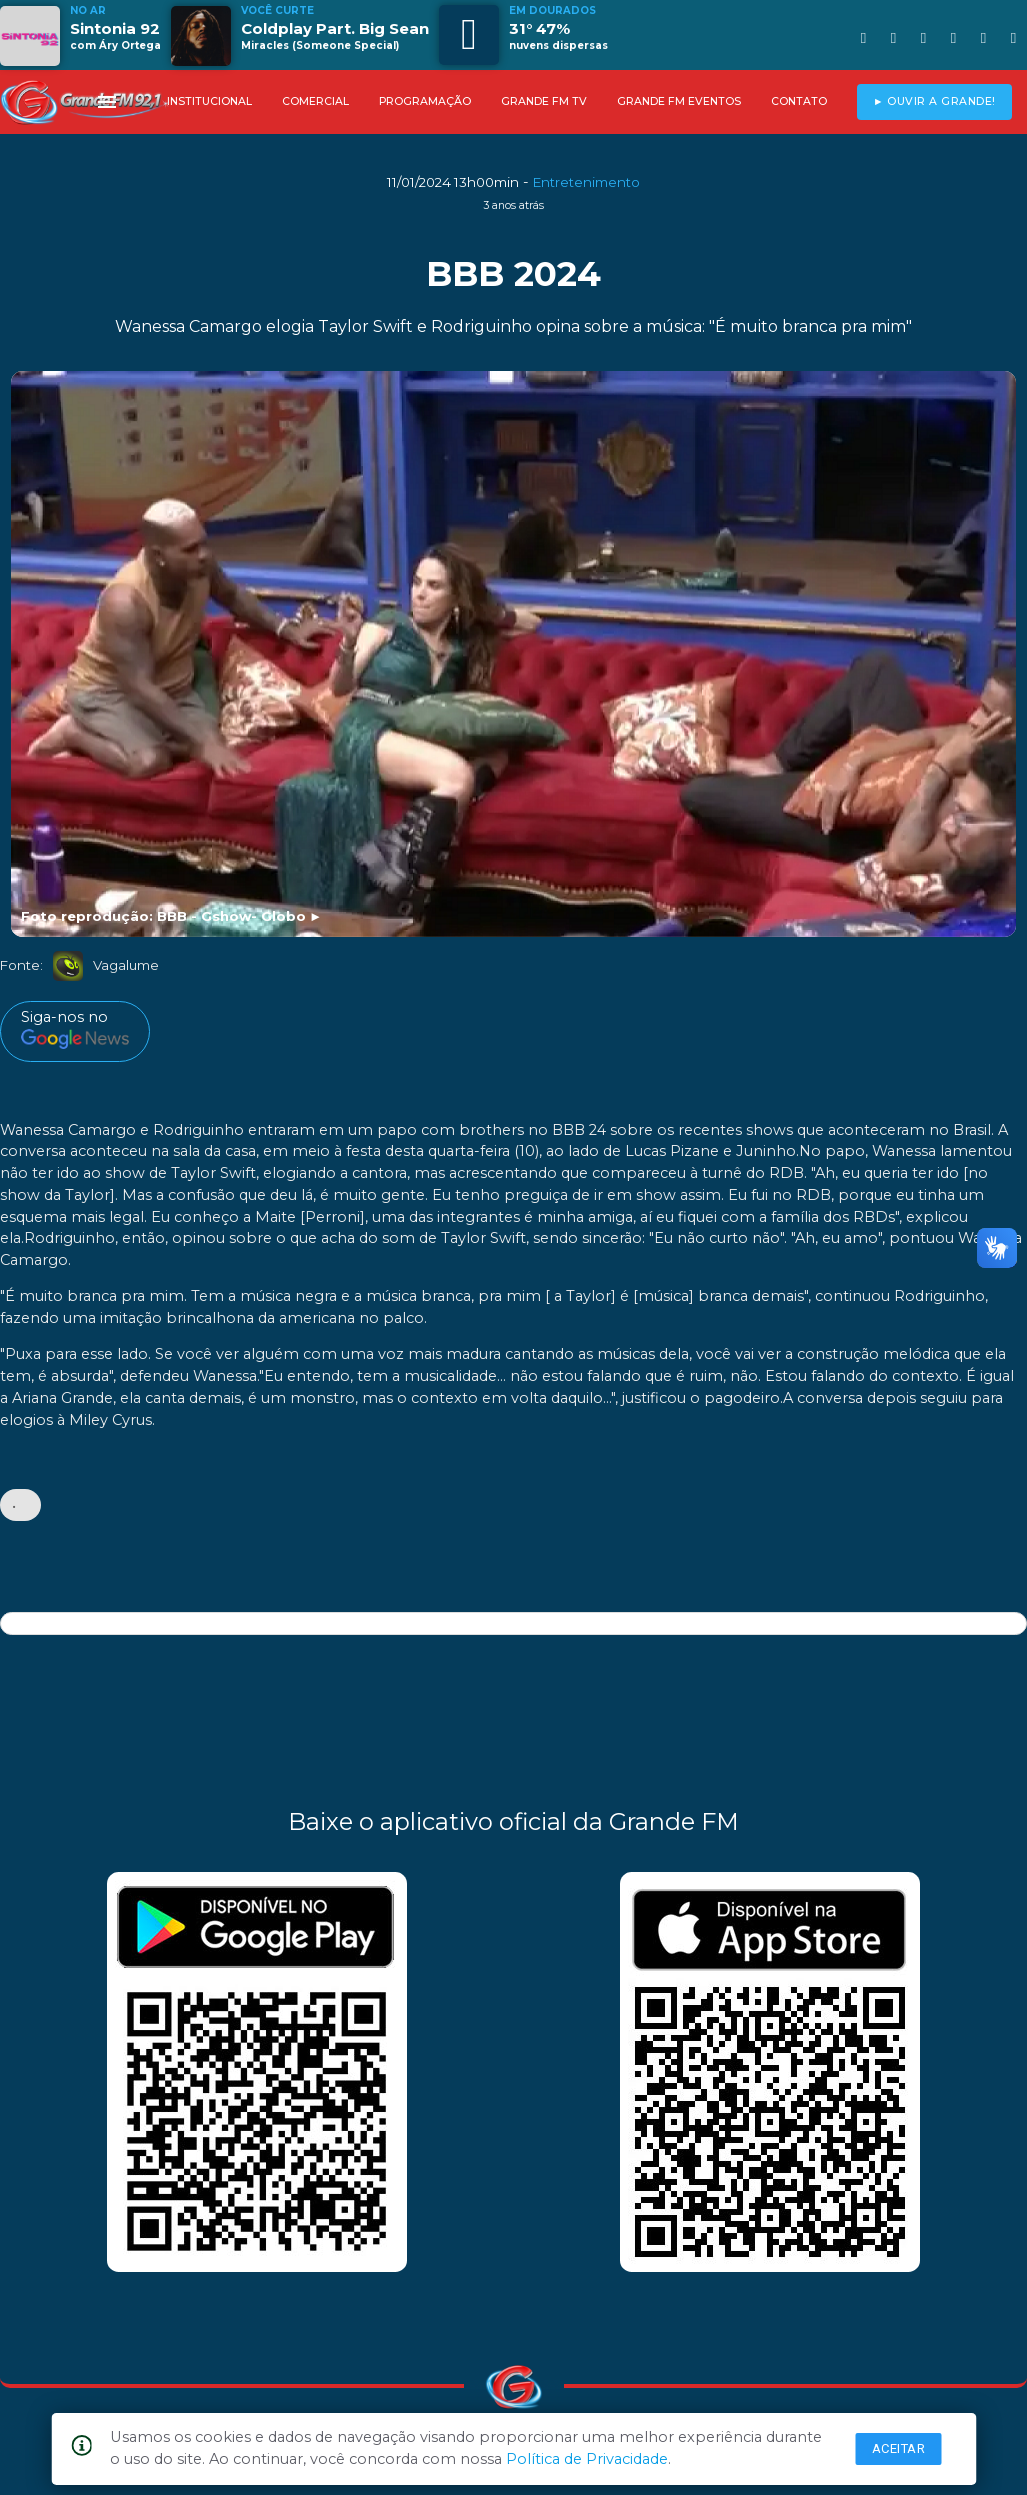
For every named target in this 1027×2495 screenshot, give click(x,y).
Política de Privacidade (587, 2459)
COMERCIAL (315, 101)
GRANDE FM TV (544, 101)
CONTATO (799, 101)
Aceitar (899, 2448)
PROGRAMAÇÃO (425, 101)
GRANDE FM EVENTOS (679, 101)
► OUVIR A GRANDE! (934, 101)
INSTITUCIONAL (209, 101)
